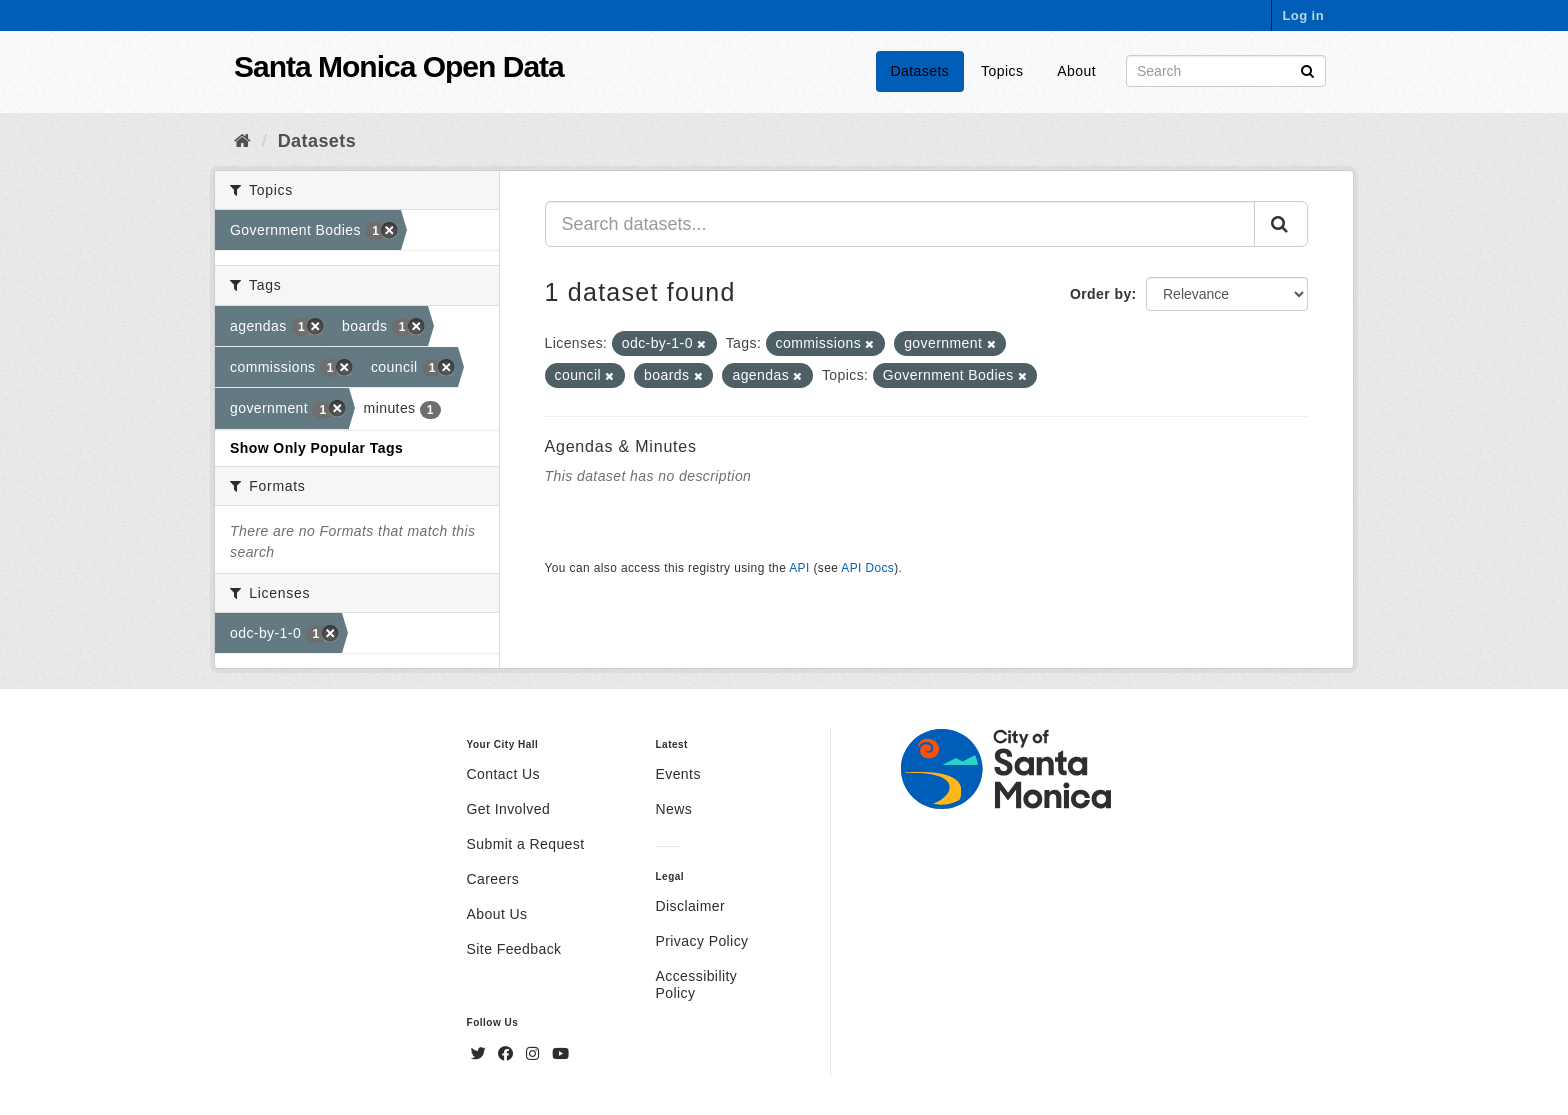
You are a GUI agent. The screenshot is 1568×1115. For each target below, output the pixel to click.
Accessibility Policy (696, 984)
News (673, 809)
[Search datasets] (1226, 71)
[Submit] (1307, 69)
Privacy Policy (701, 941)
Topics (1002, 71)
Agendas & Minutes (621, 446)
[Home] (242, 141)
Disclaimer (690, 906)
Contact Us (503, 774)
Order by (1101, 294)
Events (677, 774)
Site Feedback (514, 949)
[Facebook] (508, 1054)
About (1076, 71)
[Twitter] (481, 1054)
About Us (497, 914)
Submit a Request (526, 844)
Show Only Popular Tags (316, 448)
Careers (493, 879)
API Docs (867, 568)
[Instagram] (535, 1054)
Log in (1303, 15)
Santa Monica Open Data (399, 66)
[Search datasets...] (900, 224)
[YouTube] (560, 1054)
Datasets (920, 71)
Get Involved (509, 809)
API (799, 568)
